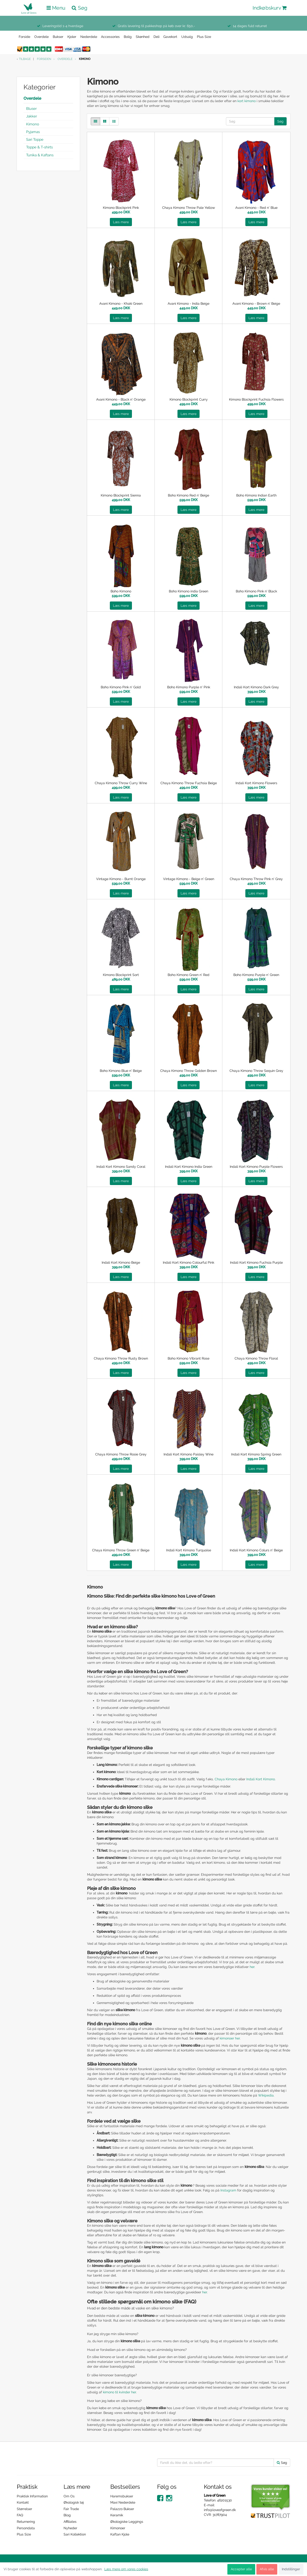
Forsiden (44, 59)
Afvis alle (267, 2569)
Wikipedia (266, 2095)
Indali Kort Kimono (260, 1779)
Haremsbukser (121, 2496)
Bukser (58, 37)
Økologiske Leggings (126, 2521)
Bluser (31, 108)
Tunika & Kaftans (39, 155)
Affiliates (70, 2521)
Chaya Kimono (226, 1779)
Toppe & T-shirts (39, 147)
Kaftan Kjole (119, 2534)
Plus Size (204, 37)
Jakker (31, 116)
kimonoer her (230, 2038)
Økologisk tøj (74, 2502)
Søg (280, 121)
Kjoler (71, 37)
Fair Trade (71, 2509)
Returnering (26, 2521)
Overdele (41, 37)
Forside (24, 37)
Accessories (110, 37)
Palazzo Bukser (122, 2509)
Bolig (128, 37)
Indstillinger (291, 2569)
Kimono (32, 124)
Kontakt (23, 2502)
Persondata (26, 2528)
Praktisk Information (32, 2496)
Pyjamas (33, 132)
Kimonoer (117, 2528)
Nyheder (70, 2528)
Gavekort (170, 37)
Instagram (228, 2190)
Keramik (116, 2515)
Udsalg (187, 37)
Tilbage (25, 59)
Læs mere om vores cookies (126, 2569)
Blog (67, 2515)
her (252, 1967)
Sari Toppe (34, 139)
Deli (156, 37)
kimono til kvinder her (119, 2392)
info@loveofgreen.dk (220, 2510)
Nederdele (88, 37)
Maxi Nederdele (122, 2502)
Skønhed (142, 37)
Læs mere (121, 222)
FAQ (20, 2515)
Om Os (69, 2496)
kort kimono (246, 101)
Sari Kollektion (75, 2534)
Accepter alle (241, 2569)
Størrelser (24, 2509)
